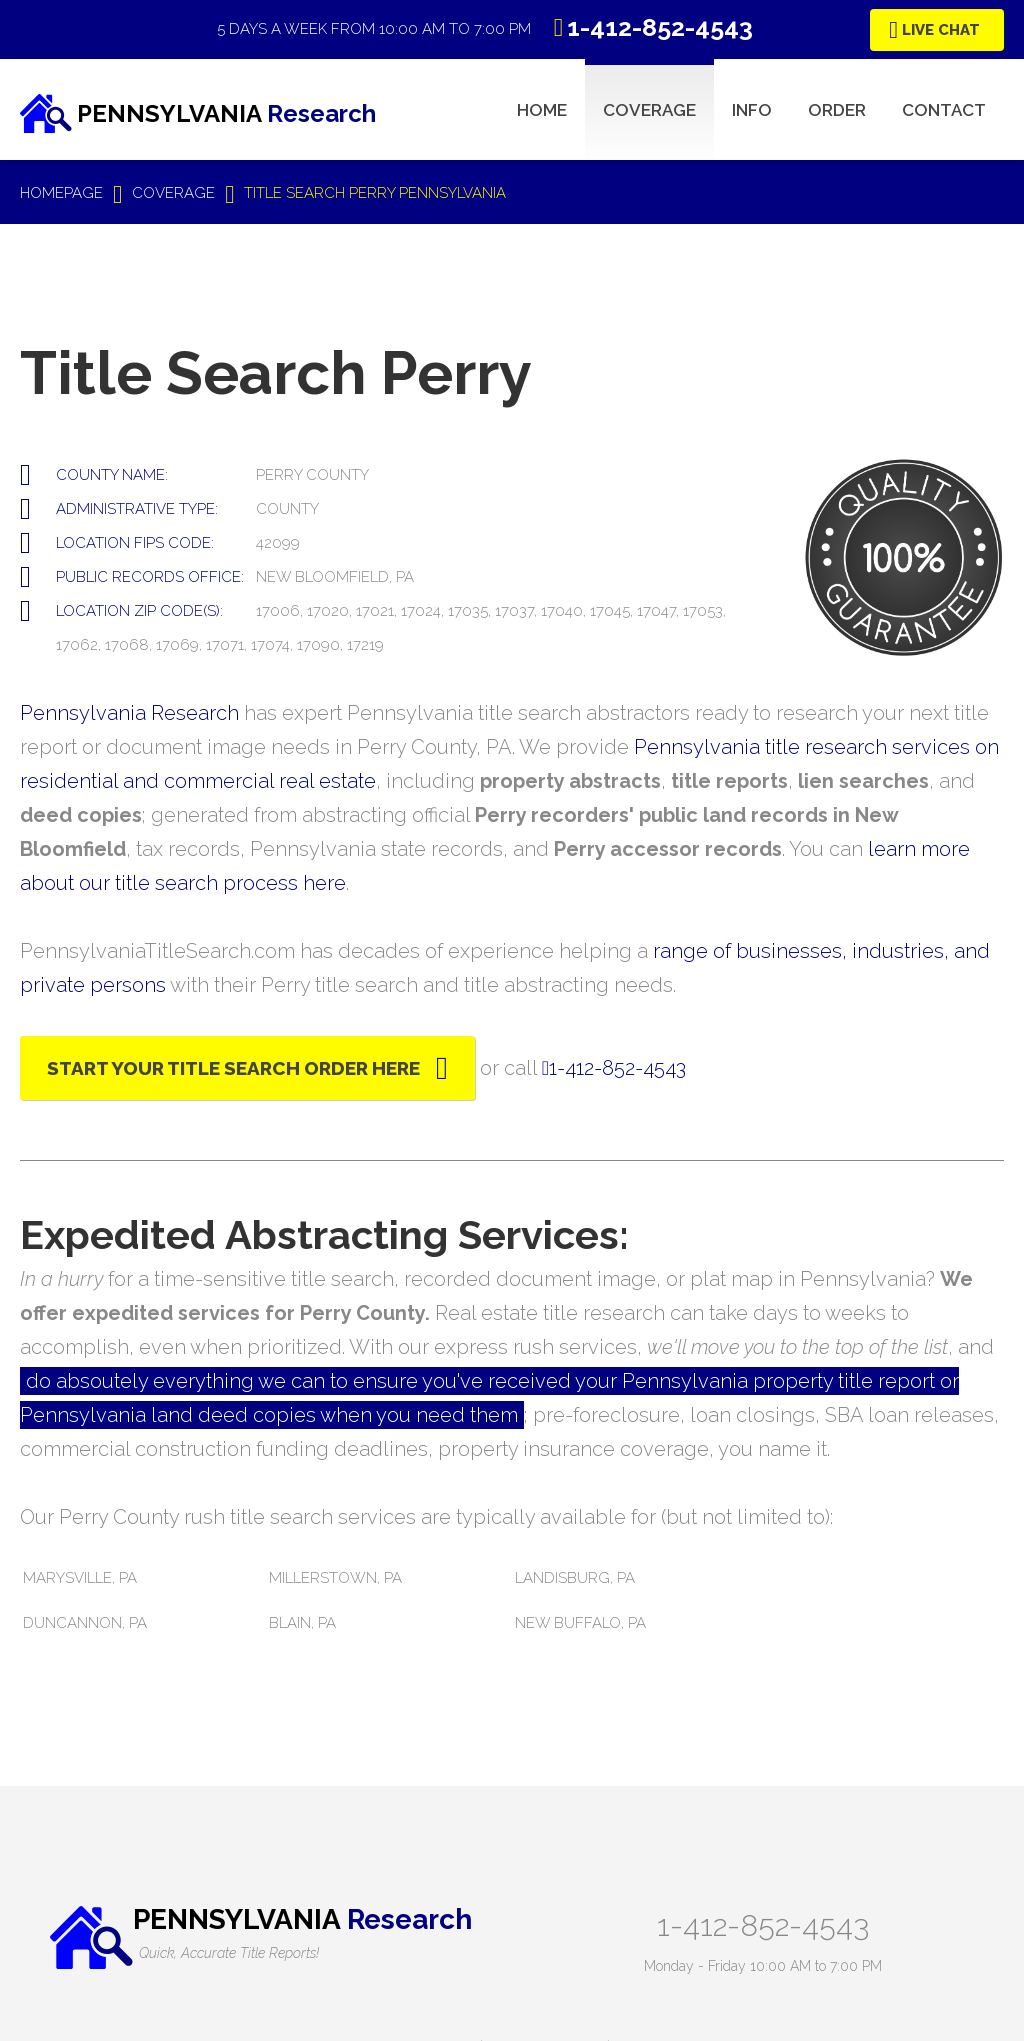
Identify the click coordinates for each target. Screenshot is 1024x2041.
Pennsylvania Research (129, 713)
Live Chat (941, 30)
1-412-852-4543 (763, 1925)
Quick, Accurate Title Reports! (229, 1953)
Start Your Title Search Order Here (233, 1068)
